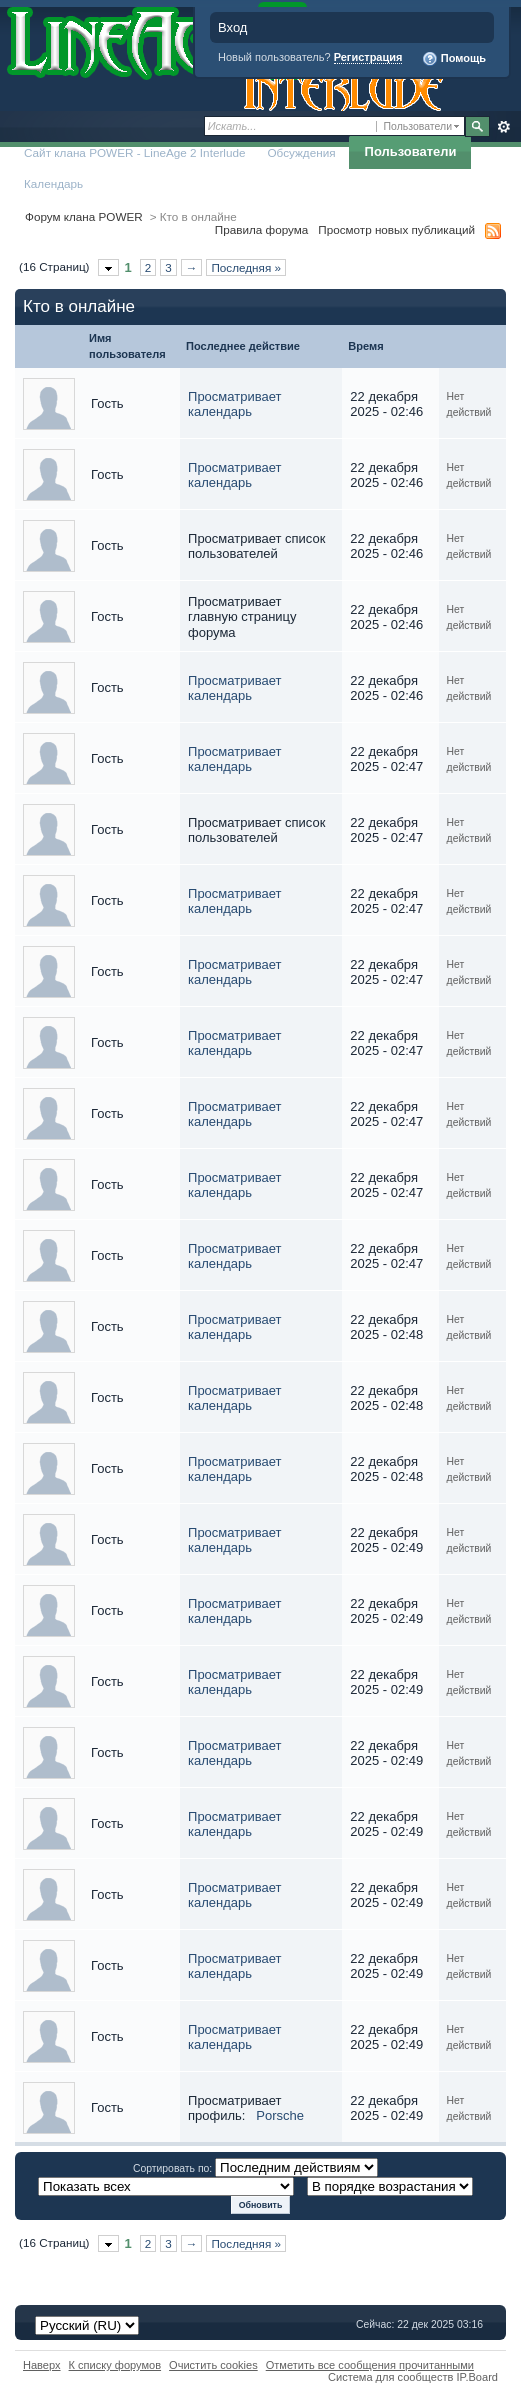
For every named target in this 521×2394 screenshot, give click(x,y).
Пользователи (411, 151)
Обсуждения (301, 152)
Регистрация (368, 57)
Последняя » (246, 267)
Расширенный (503, 127)
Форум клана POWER (84, 216)
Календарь (53, 183)
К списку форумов (115, 2365)
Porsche (280, 2115)
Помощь (454, 59)
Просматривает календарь (234, 404)
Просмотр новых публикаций (396, 229)
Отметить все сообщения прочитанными (370, 2365)
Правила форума (261, 229)
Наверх (42, 2365)
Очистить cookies (213, 2365)
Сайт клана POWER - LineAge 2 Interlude (134, 152)
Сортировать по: (174, 2168)
